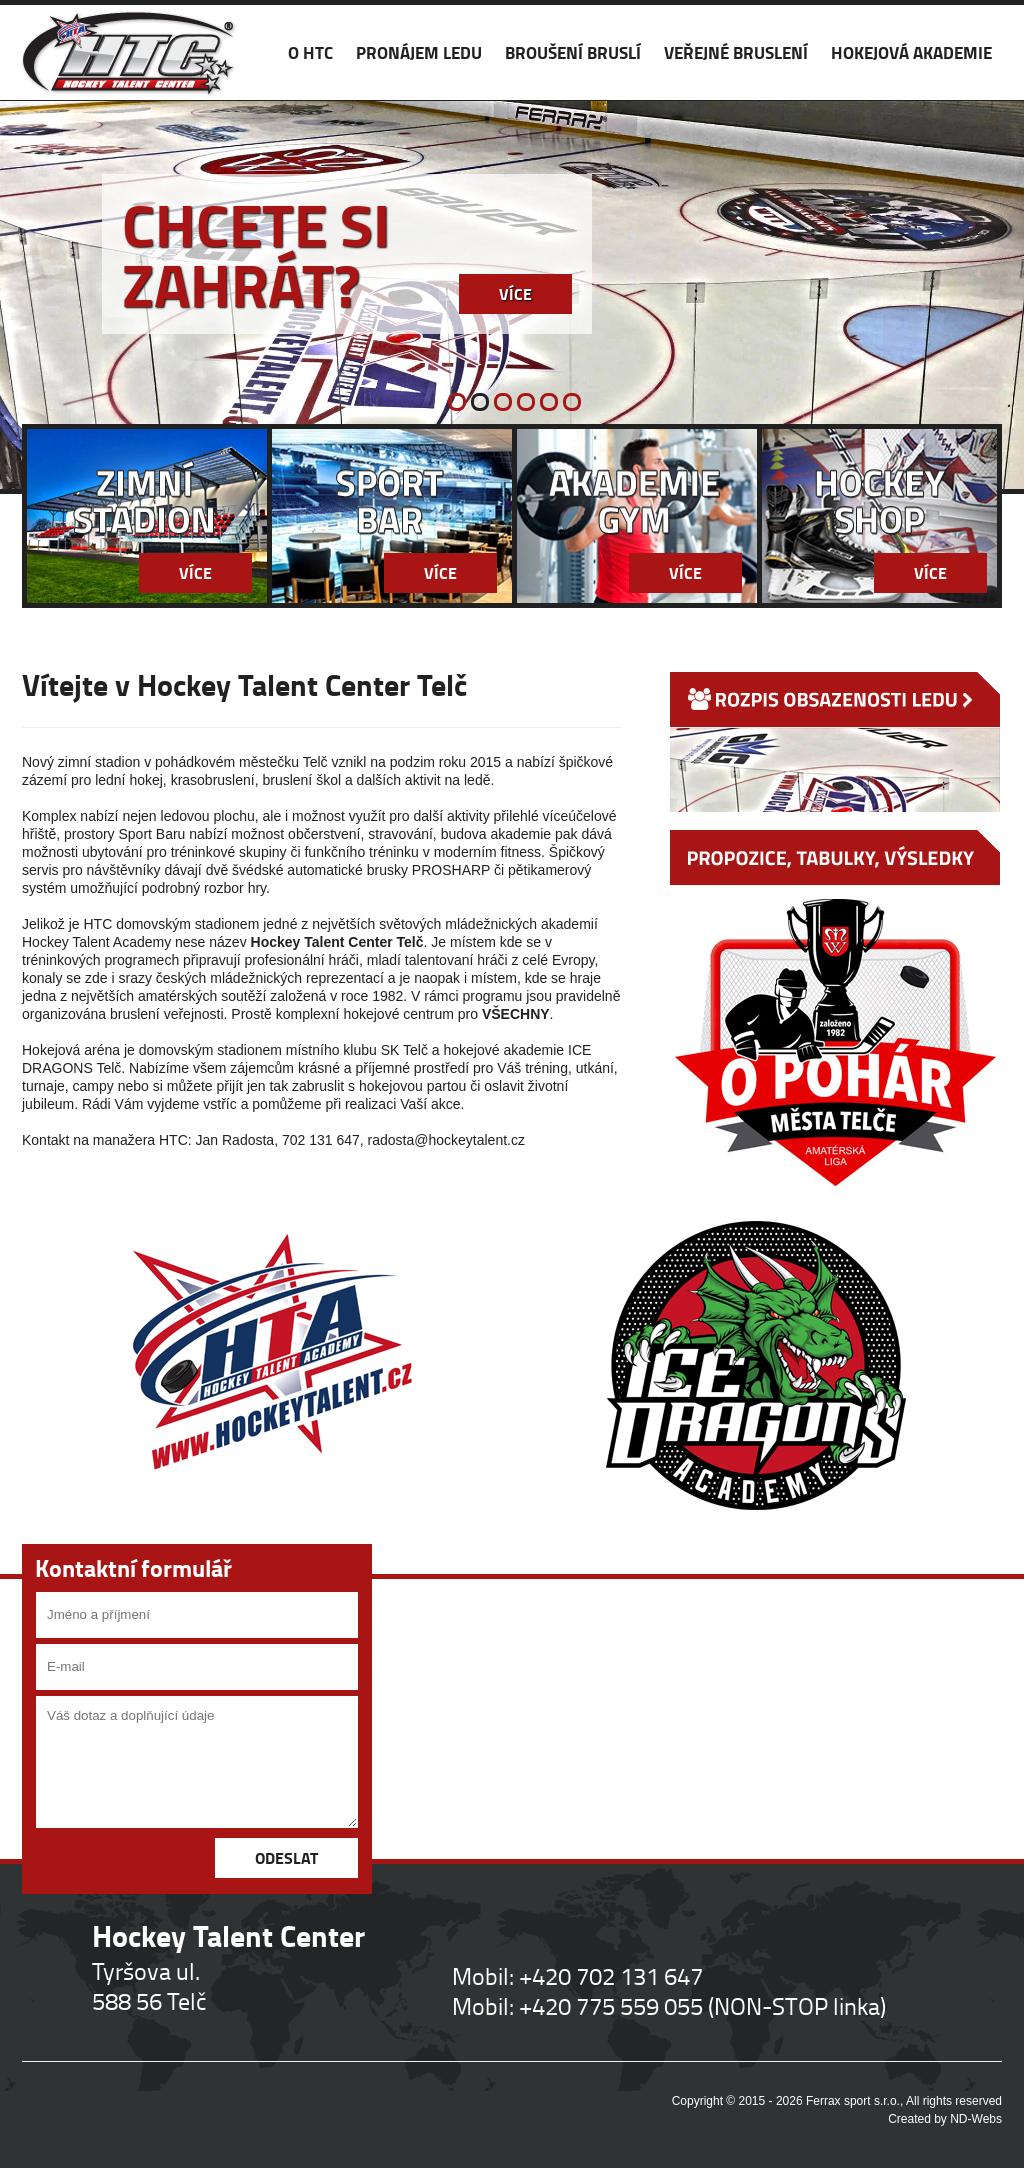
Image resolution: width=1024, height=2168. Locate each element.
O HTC (310, 52)
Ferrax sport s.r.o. (853, 2101)
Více (515, 293)
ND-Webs (976, 2119)
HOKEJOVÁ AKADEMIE (911, 52)
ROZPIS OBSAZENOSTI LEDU (835, 742)
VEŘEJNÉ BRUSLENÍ (736, 52)
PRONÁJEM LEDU (419, 52)
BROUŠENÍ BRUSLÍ (573, 52)
